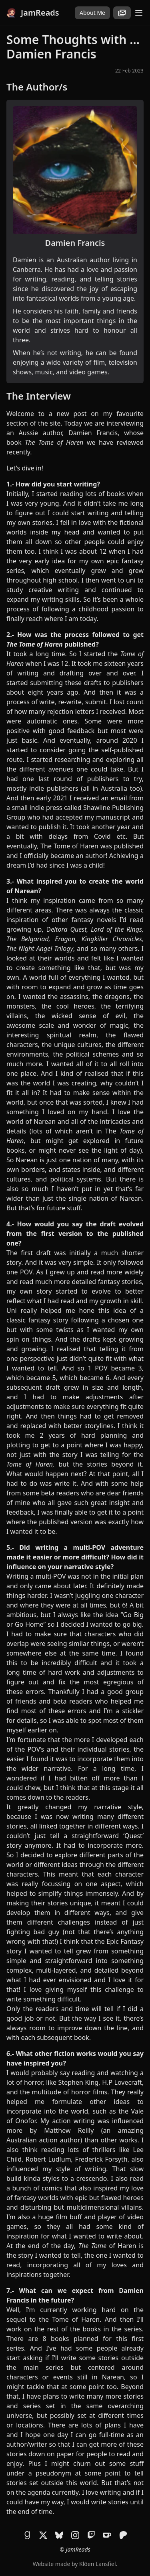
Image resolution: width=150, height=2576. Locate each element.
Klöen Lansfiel (97, 2564)
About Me (92, 12)
